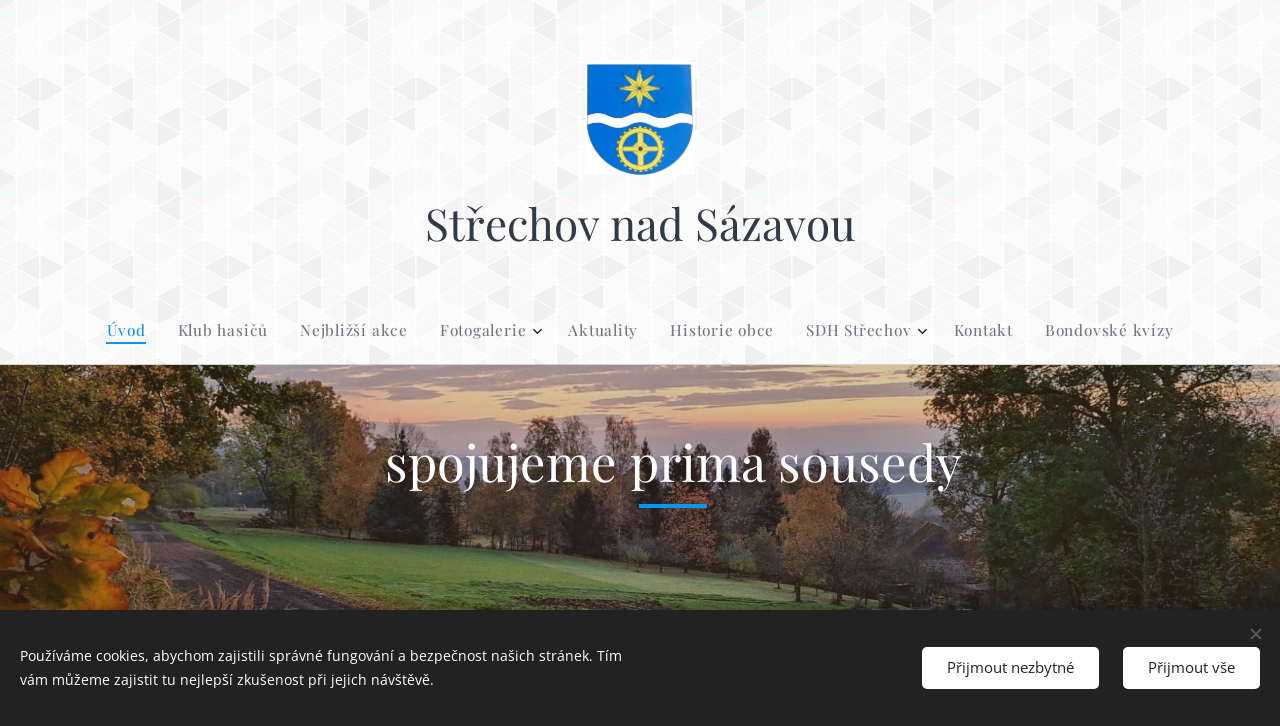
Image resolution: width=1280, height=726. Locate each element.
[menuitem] (510, 330)
